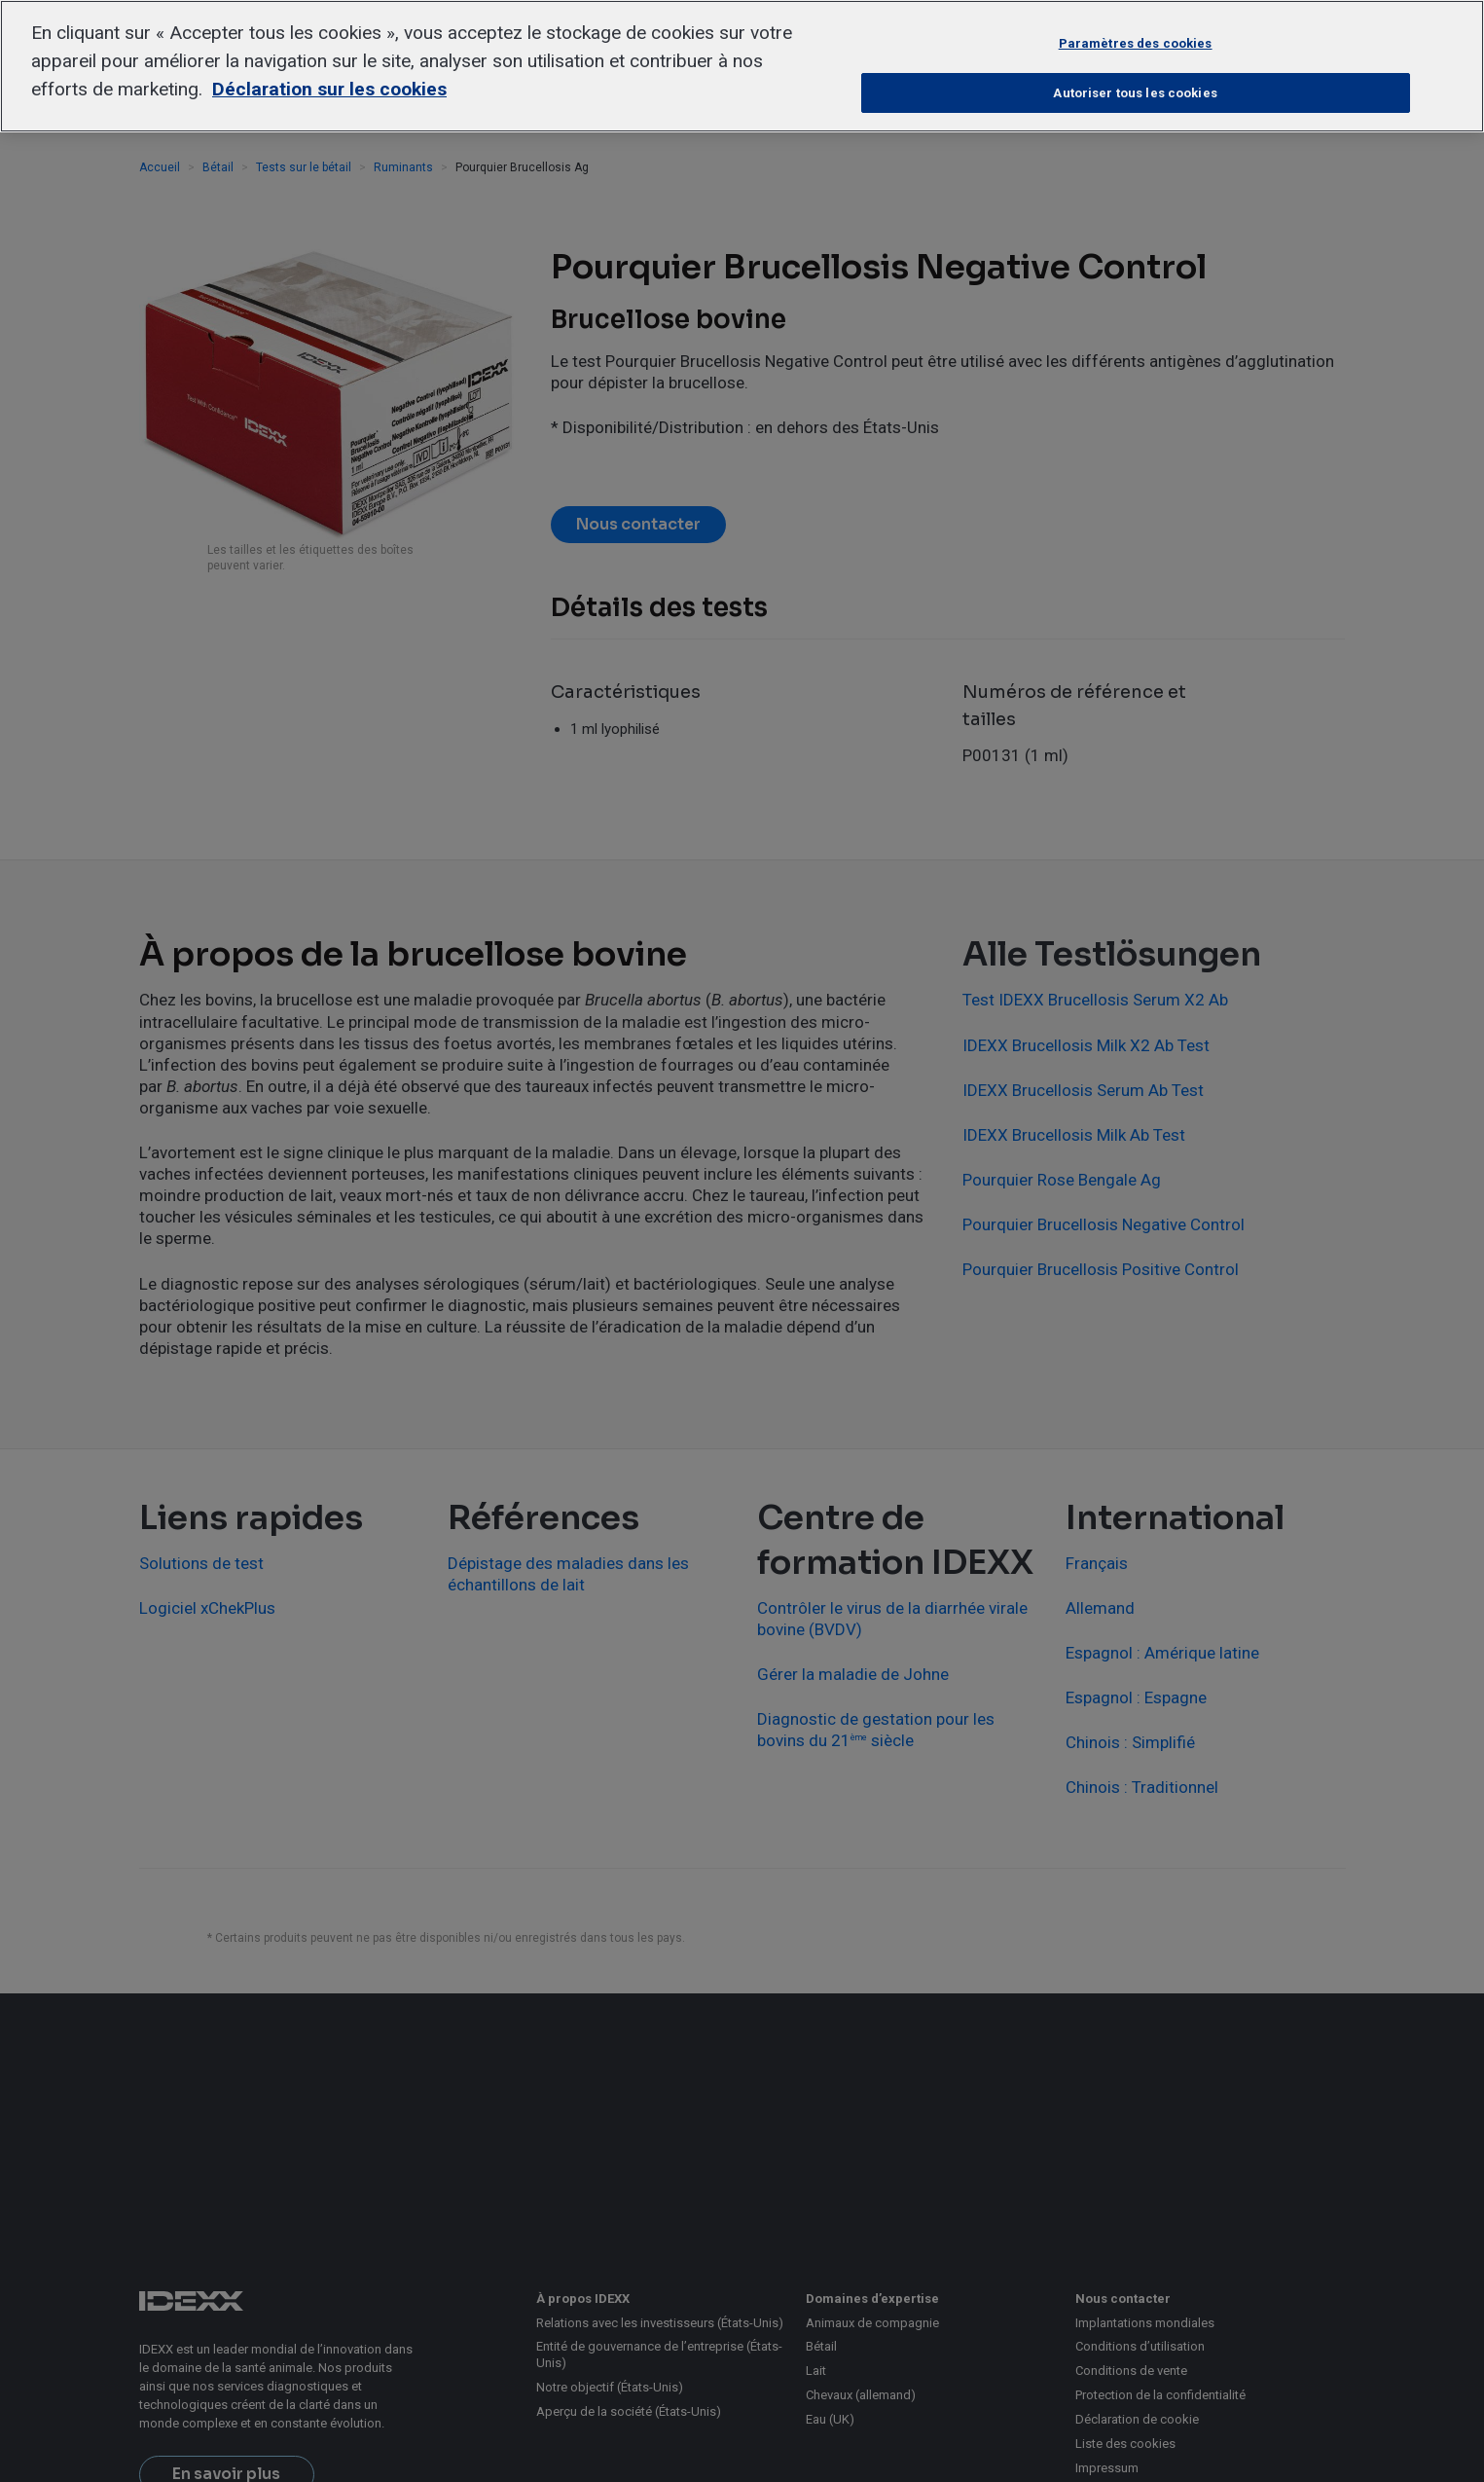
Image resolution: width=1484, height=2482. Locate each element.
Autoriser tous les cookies (1134, 93)
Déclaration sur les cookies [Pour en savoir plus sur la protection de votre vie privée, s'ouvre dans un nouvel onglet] (329, 89)
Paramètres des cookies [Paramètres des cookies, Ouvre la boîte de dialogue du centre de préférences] (1136, 43)
